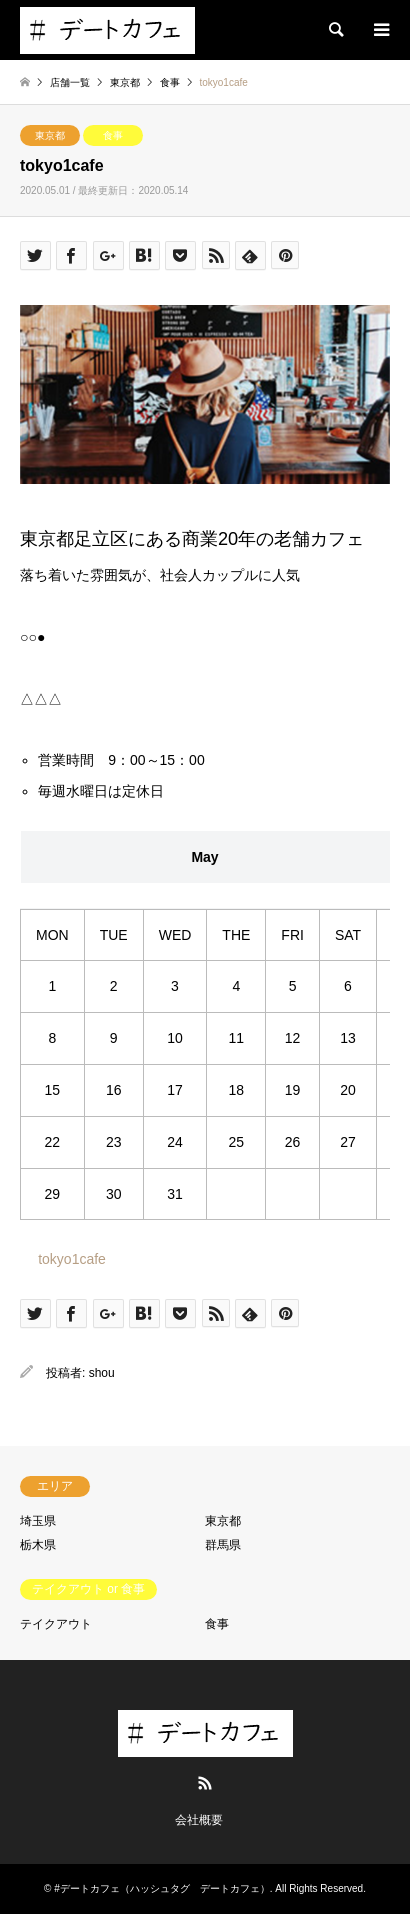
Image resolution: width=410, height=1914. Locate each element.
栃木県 (38, 1545)
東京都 (50, 135)
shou (102, 1373)
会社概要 (199, 1820)
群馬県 (223, 1545)
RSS (205, 1783)
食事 (113, 135)
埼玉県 (38, 1521)
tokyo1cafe (72, 1259)
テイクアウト (56, 1624)
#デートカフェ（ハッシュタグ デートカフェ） (162, 1888)
